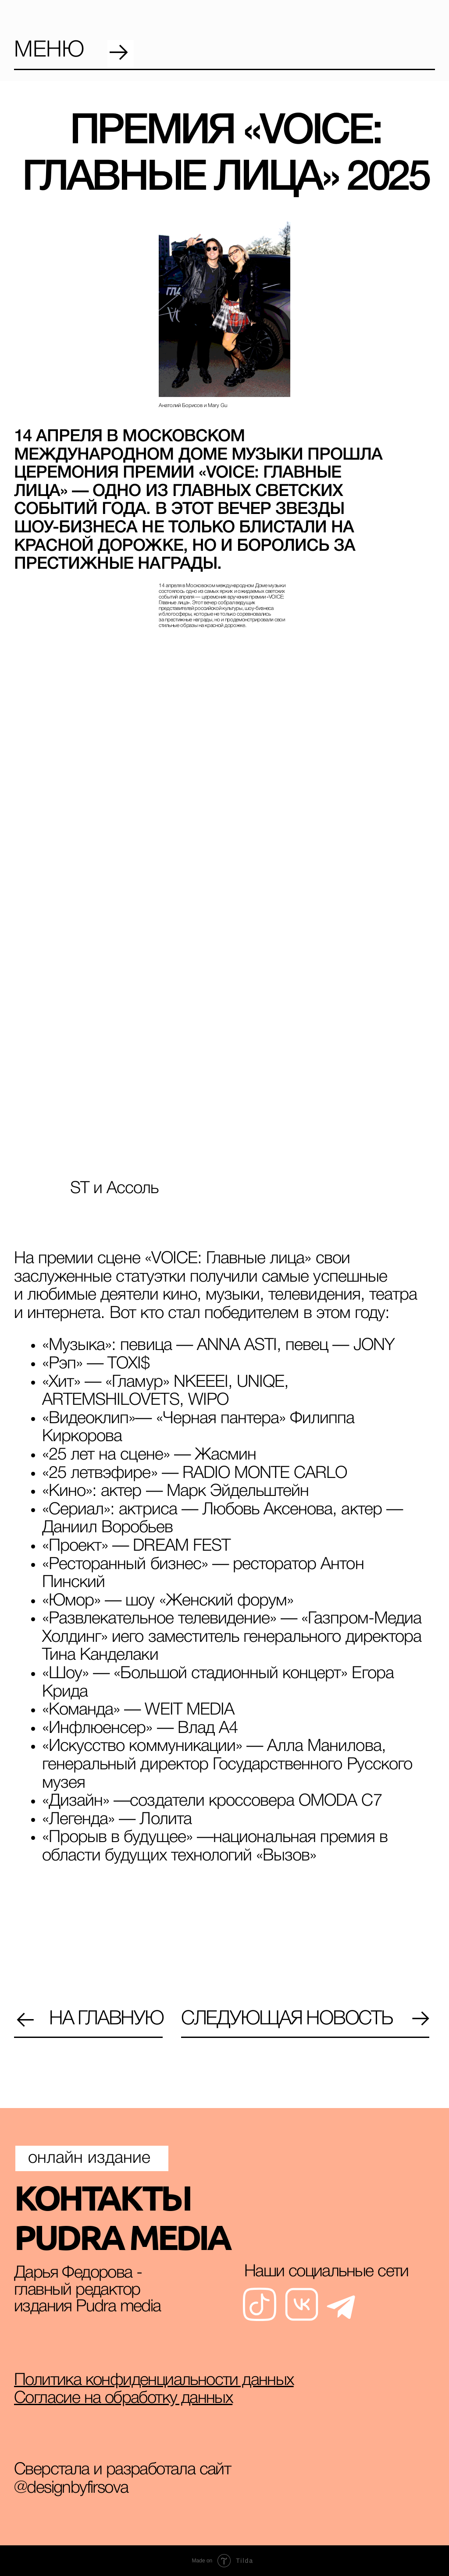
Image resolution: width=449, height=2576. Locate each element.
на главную (106, 2019)
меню (49, 50)
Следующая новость (286, 2019)
